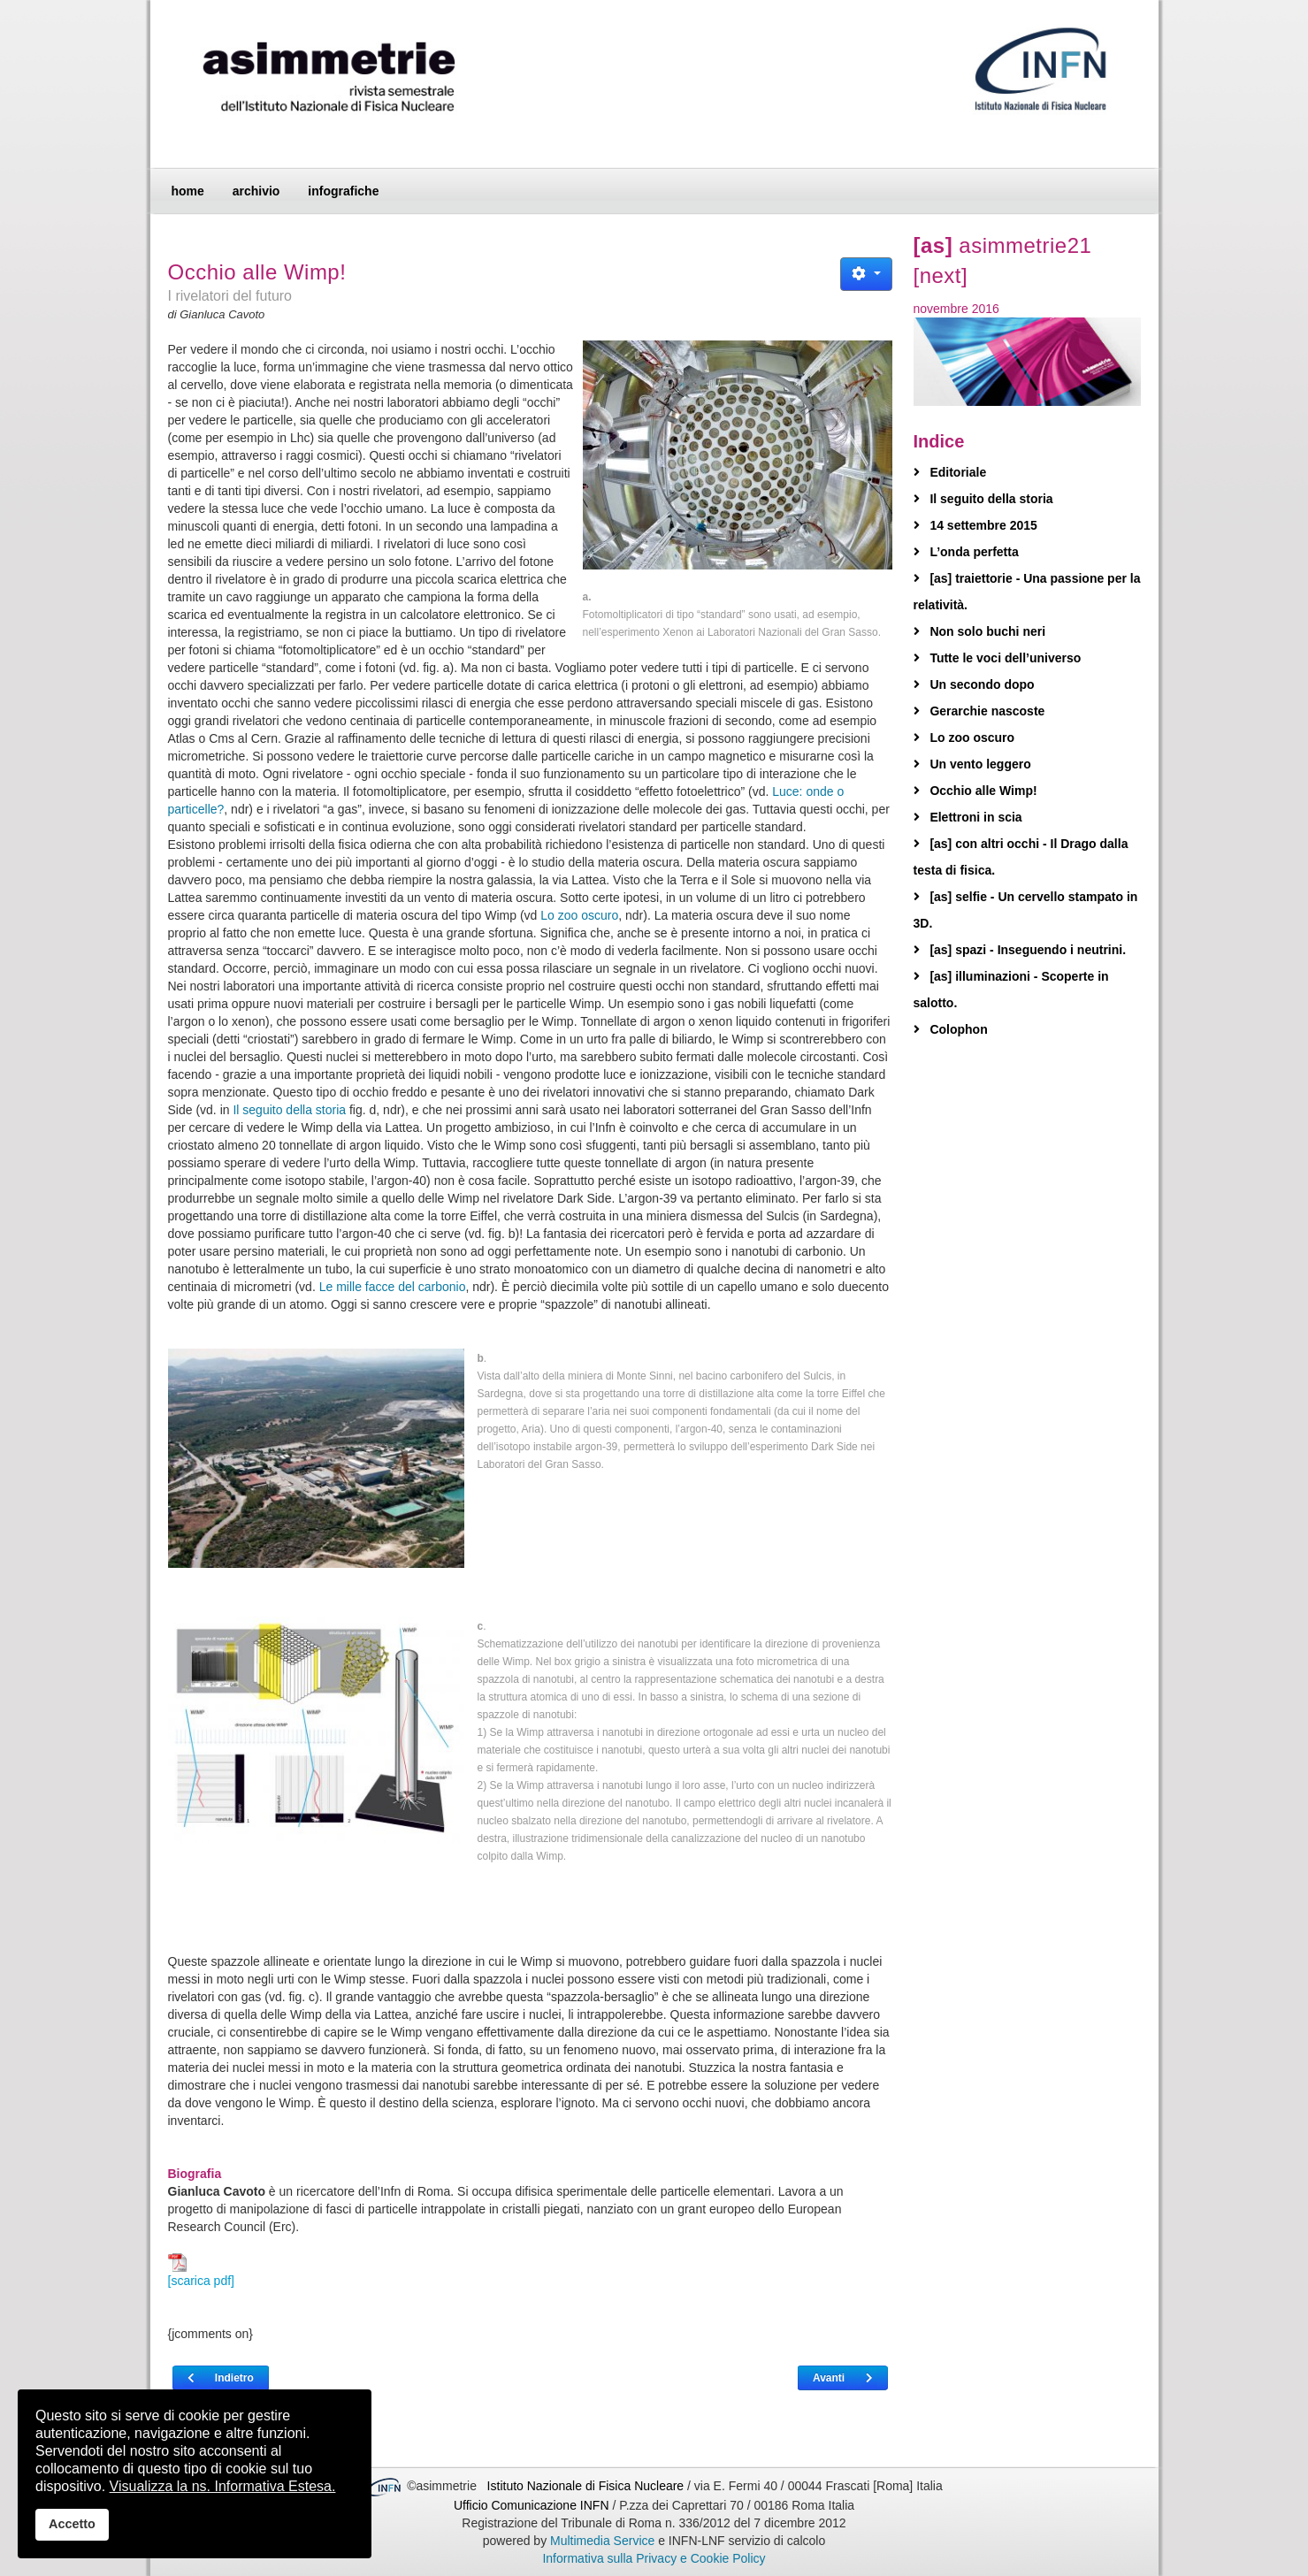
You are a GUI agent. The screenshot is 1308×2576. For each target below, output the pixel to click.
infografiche (343, 191)
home (188, 191)
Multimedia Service (602, 2541)
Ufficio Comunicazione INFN (531, 2505)
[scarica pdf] (201, 2270)
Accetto (72, 2524)
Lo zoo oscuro (579, 915)
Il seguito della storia (289, 1110)
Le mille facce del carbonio (392, 1287)
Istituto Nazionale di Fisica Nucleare (587, 2486)
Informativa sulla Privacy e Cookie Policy (653, 2558)
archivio (256, 191)
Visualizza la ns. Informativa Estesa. (223, 2486)
